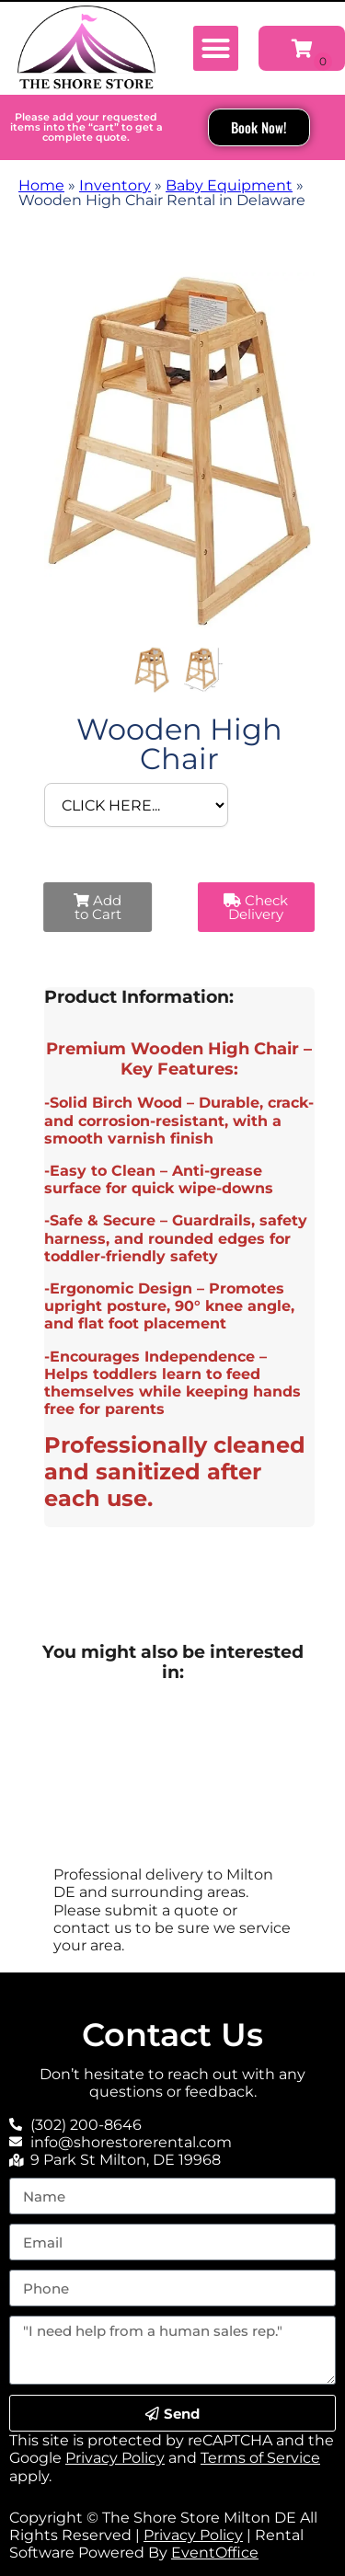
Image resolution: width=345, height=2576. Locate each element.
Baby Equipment (229, 185)
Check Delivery (256, 907)
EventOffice (215, 2552)
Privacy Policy (115, 2458)
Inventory (115, 185)
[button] (216, 49)
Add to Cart (97, 907)
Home (41, 185)
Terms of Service (260, 2458)
